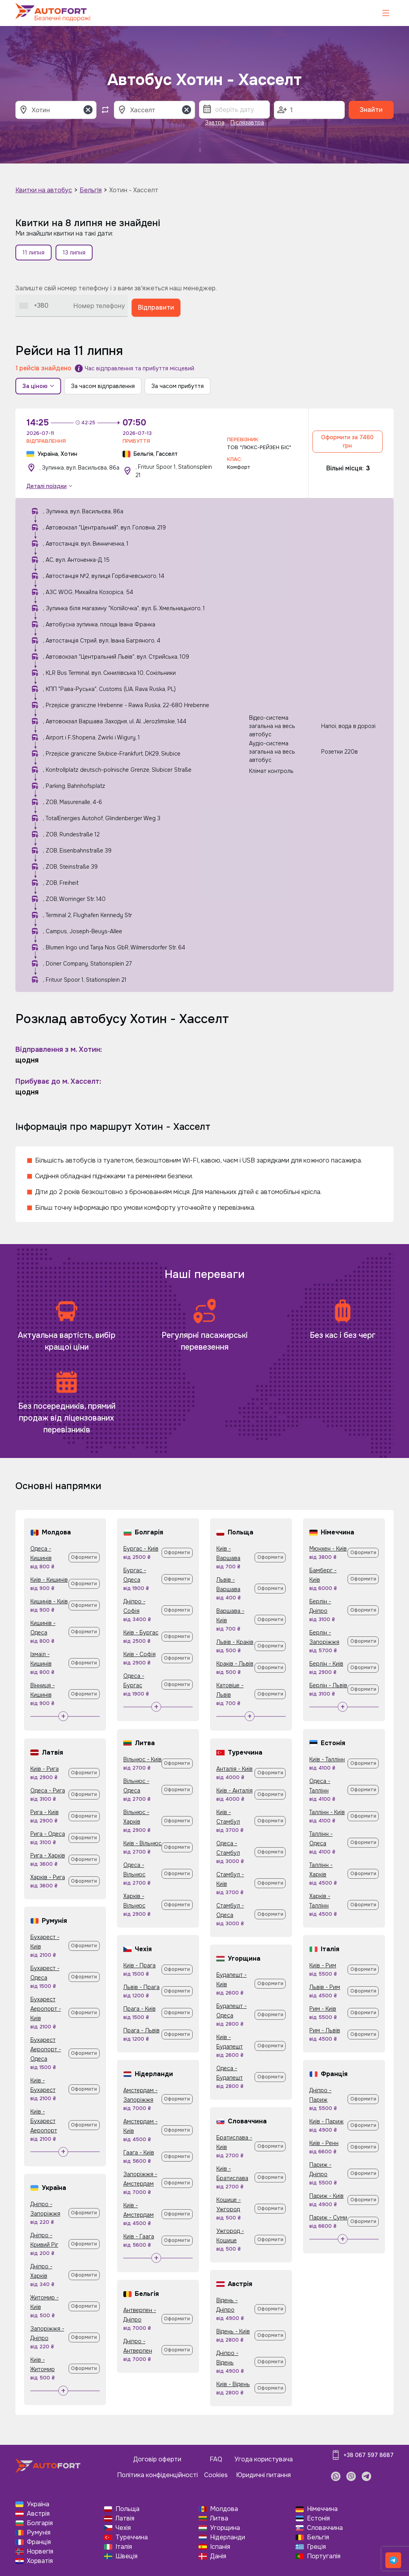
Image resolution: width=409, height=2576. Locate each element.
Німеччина (322, 2509)
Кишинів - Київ (49, 1601)
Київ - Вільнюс (142, 1843)
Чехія (123, 2528)
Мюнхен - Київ (328, 1548)
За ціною (38, 386)
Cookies (216, 2475)
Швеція (126, 2556)
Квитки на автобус (43, 190)
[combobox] (34, 305)
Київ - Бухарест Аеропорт (43, 2121)
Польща (127, 2509)
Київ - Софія (139, 1654)
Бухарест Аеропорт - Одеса (45, 2049)
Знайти (371, 110)
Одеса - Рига (47, 1790)
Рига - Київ (44, 1812)
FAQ (216, 2459)
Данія (218, 2556)
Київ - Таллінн (327, 1759)
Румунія (38, 2532)
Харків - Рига (47, 1877)
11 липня (33, 252)
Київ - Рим (322, 1965)
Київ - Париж (326, 2121)
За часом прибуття (177, 386)
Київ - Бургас (140, 1632)
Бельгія (91, 190)
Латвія (124, 2518)
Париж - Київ (326, 2195)
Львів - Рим (324, 1987)
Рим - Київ (322, 2008)
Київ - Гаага (138, 2236)
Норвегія (40, 2551)
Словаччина (325, 2528)
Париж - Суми (328, 2217)
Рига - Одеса (47, 1833)
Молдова (224, 2509)
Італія (123, 2547)
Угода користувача (263, 2459)
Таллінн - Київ (327, 1812)
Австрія (38, 2513)
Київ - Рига (44, 1768)
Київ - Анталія (234, 1790)
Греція (316, 2547)
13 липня (74, 252)
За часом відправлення (103, 386)
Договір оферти (157, 2459)
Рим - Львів (324, 2030)
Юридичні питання (263, 2475)
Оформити (84, 1557)
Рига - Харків (47, 1855)
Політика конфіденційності (157, 2475)
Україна (38, 2504)
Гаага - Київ (138, 2152)
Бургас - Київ (140, 1548)
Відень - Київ (233, 2331)
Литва (219, 2518)
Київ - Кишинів (49, 1579)
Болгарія (40, 2523)
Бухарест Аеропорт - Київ (45, 2009)
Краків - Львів (234, 1663)
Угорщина (225, 2528)
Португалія (323, 2556)
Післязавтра (247, 122)
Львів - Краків (234, 1642)
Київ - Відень (233, 2384)
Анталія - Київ (234, 1768)
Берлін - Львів (328, 1685)
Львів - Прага (141, 1987)
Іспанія (220, 2547)
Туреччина (131, 2537)
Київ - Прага (139, 1965)
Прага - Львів (141, 2030)
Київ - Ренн (323, 2143)
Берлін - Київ (326, 1663)
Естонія (318, 2518)
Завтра (215, 122)
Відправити (156, 307)
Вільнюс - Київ (142, 1759)
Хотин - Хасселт (133, 190)
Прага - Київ (139, 2008)
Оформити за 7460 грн (347, 441)
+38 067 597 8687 (369, 2455)
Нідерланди (227, 2537)
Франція (39, 2542)
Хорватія (40, 2561)
